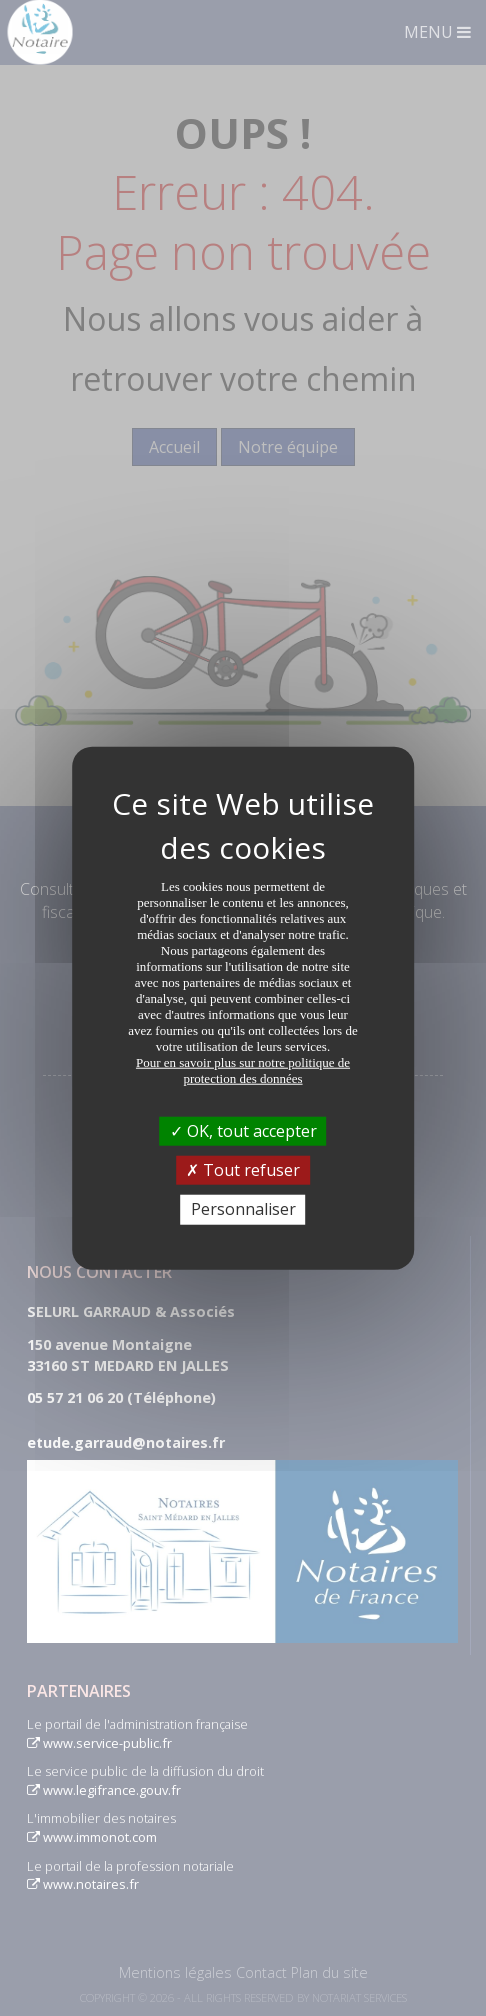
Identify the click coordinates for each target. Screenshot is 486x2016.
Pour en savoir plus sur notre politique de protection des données (243, 1070)
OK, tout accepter (243, 1131)
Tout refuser (243, 1170)
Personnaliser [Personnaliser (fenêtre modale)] (243, 1209)
